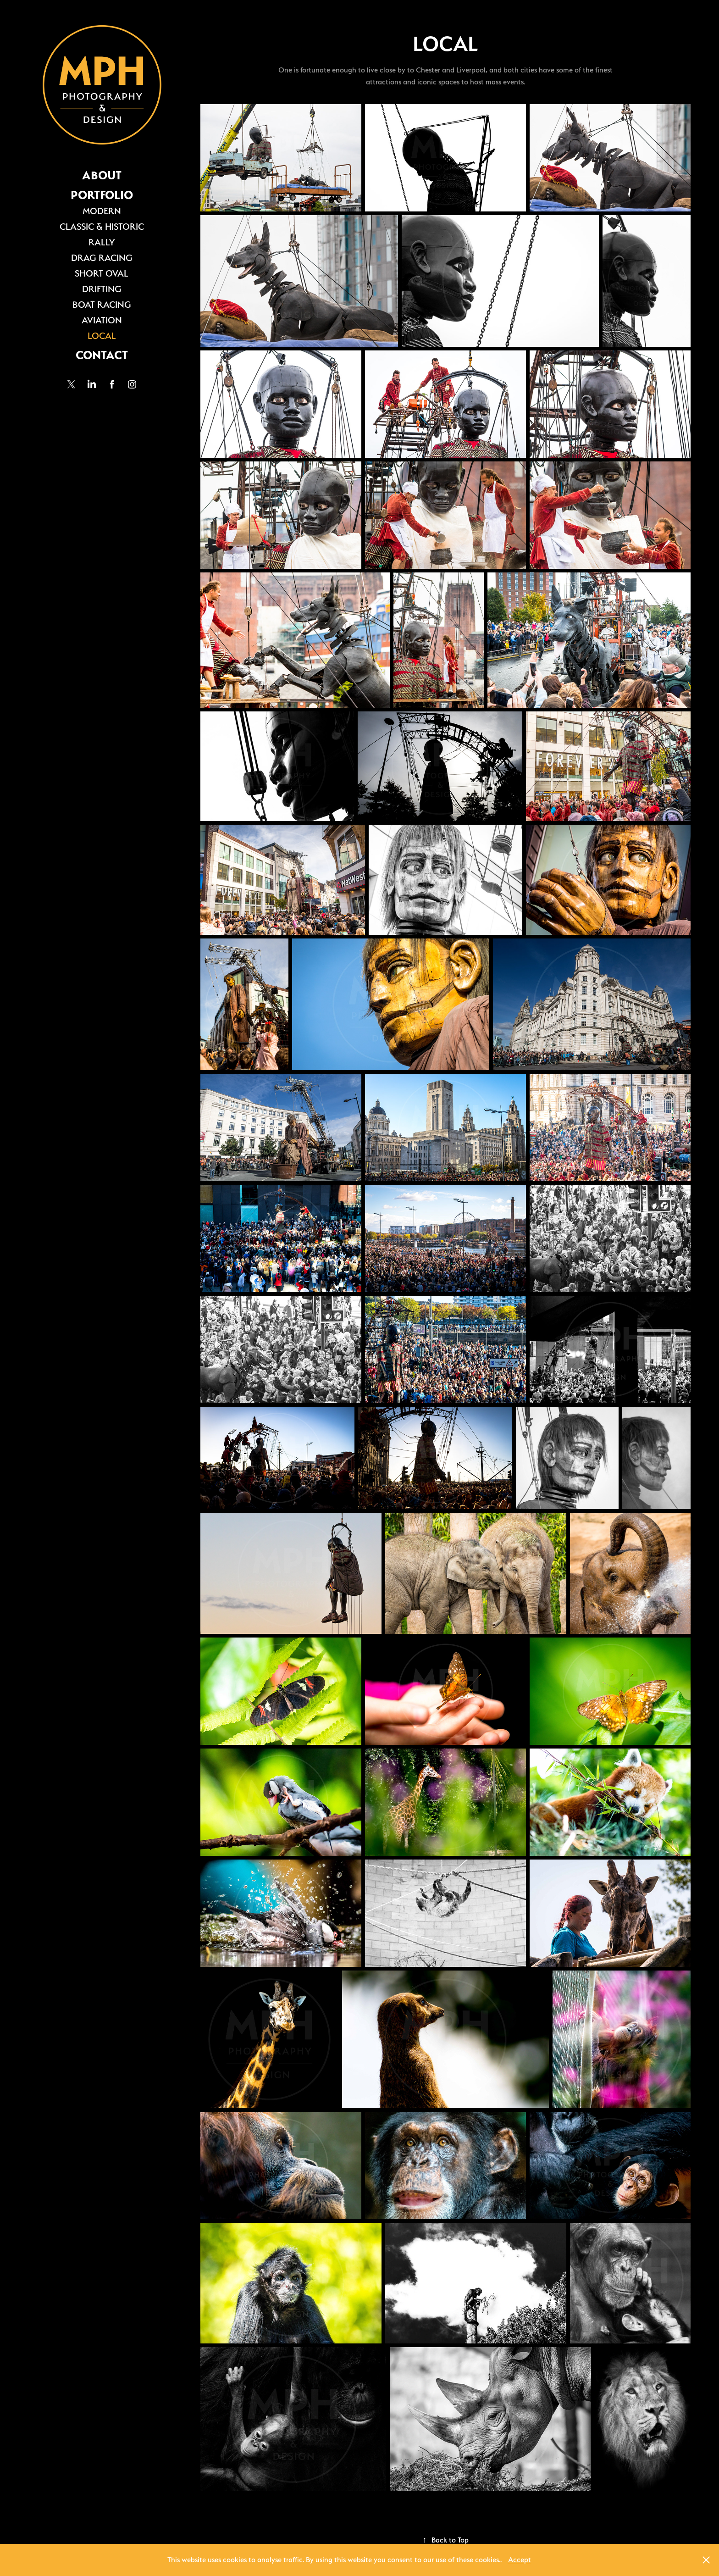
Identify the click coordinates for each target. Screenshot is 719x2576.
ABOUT (102, 175)
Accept (519, 2559)
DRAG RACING (102, 257)
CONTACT (102, 355)
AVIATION (102, 320)
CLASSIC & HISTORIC (102, 226)
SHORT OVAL (101, 273)
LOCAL (102, 335)
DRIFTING (102, 288)
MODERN (102, 211)
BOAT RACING (101, 304)
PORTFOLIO (102, 195)
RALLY (101, 242)
